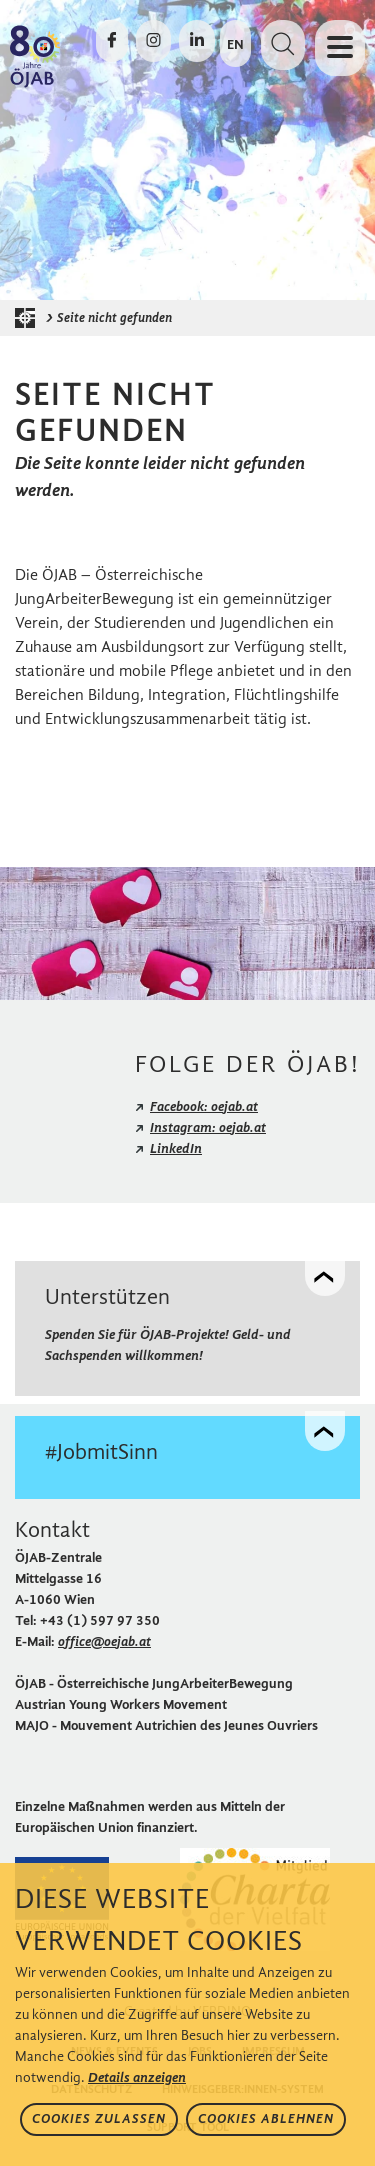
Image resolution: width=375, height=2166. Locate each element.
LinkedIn (176, 1148)
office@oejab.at (104, 1641)
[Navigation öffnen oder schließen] (340, 48)
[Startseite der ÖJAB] (30, 318)
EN (235, 44)
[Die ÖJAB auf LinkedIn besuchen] (197, 41)
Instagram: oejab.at (208, 1127)
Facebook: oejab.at (204, 1106)
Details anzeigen (137, 2077)
